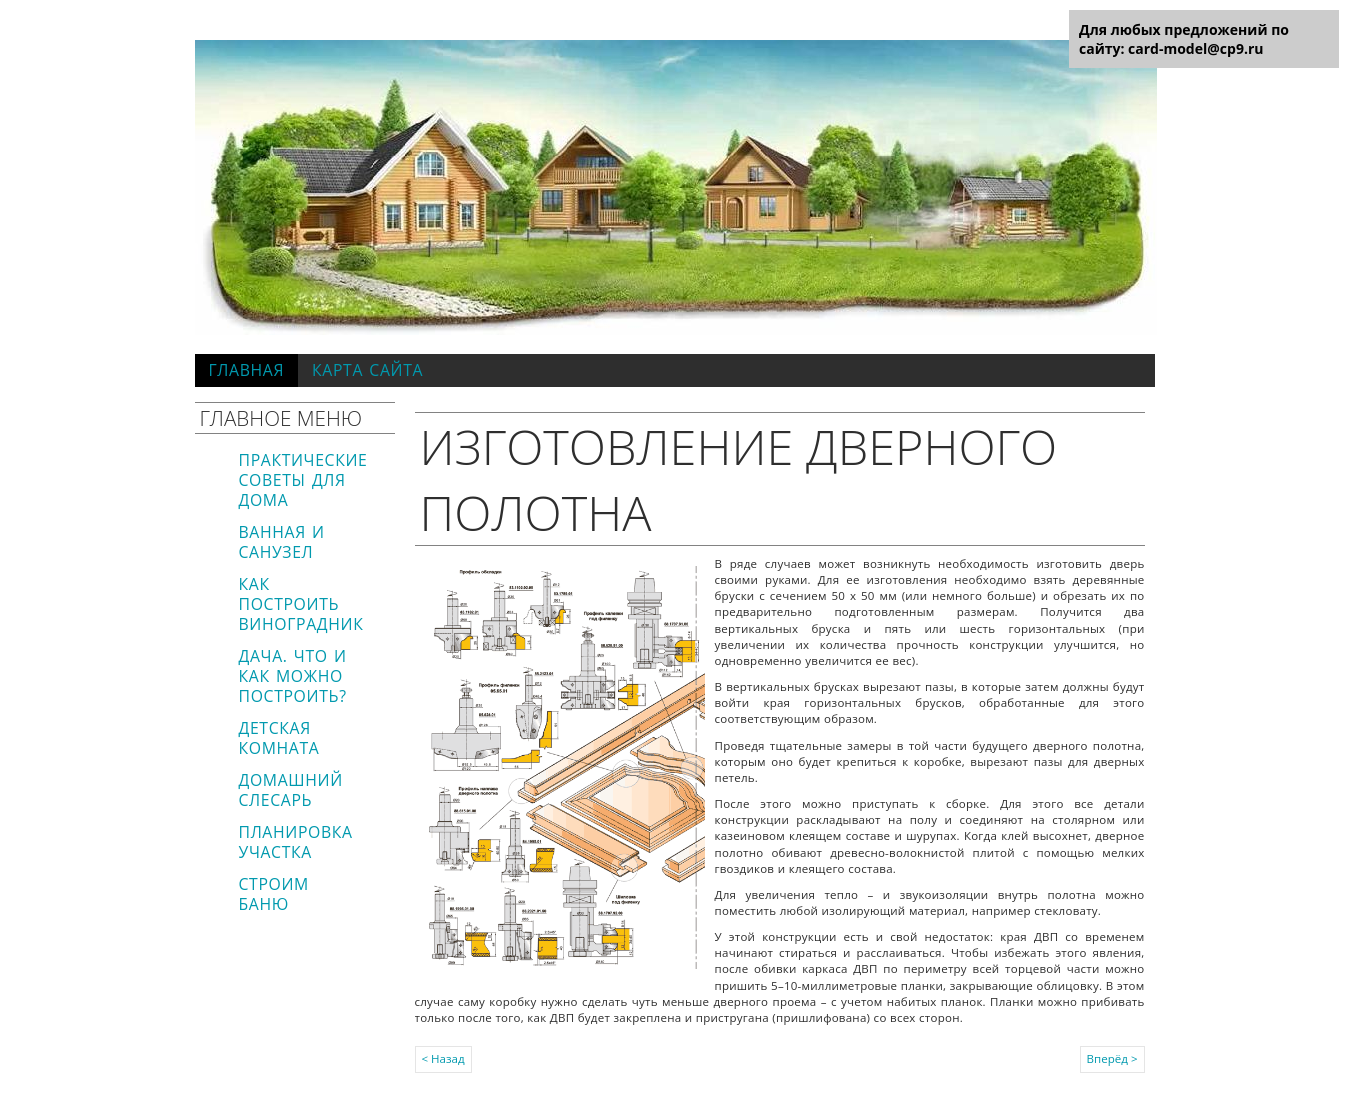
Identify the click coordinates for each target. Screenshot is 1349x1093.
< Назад (443, 1058)
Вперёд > (1112, 1058)
